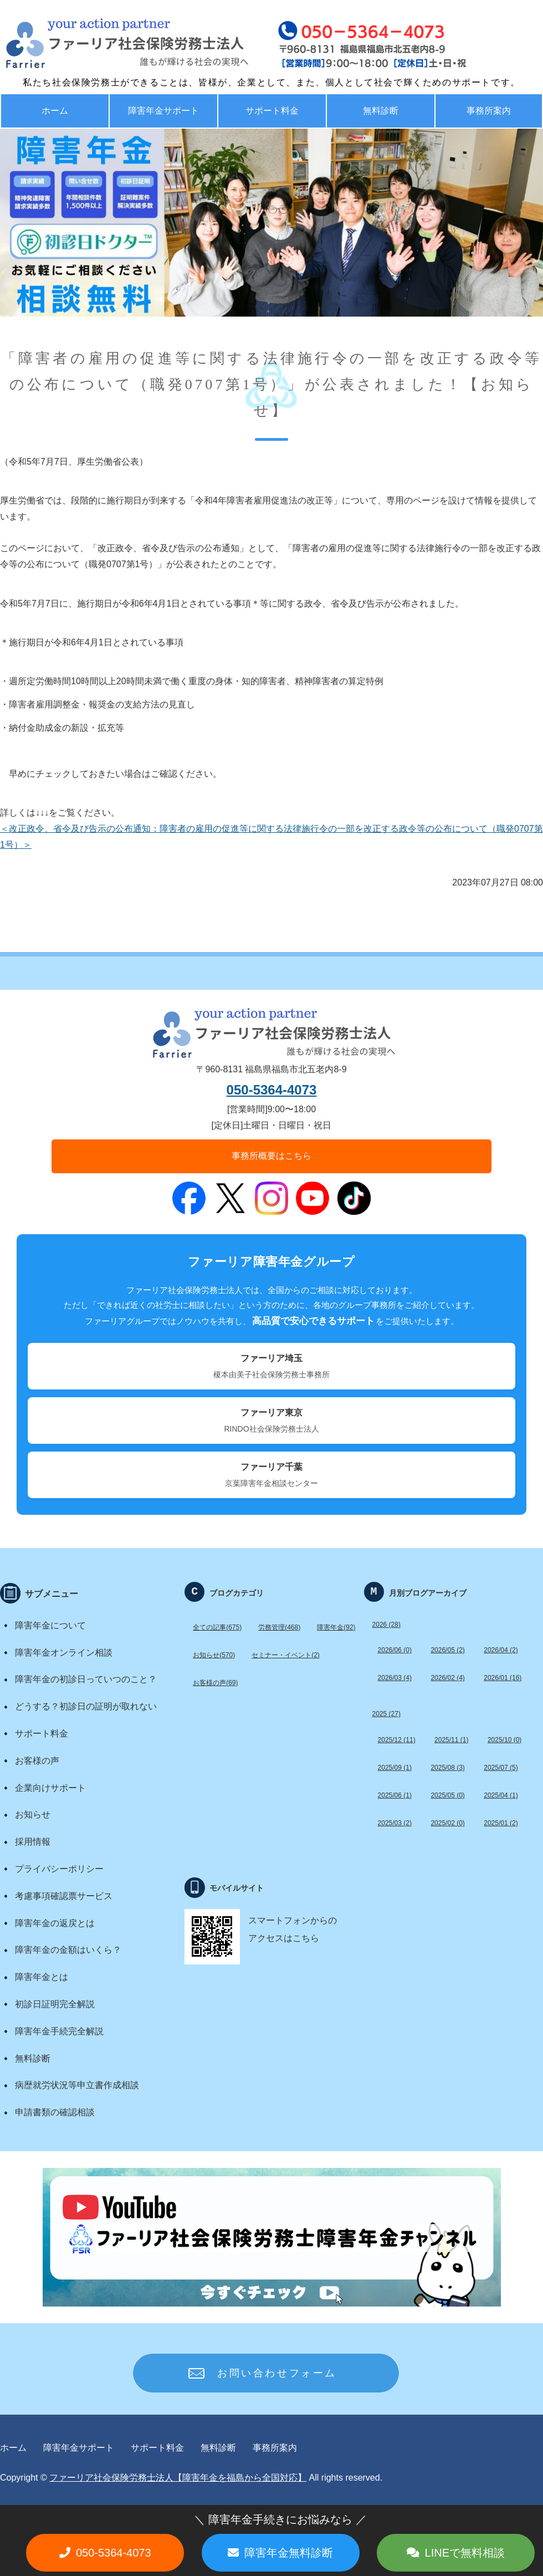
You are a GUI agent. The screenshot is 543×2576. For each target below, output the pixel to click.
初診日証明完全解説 (55, 2004)
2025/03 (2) (395, 1823)
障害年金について (50, 1625)
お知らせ (32, 1814)
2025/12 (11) (397, 1740)
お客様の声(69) (215, 1683)
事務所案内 (275, 2447)
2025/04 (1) (501, 1795)
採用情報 (32, 1841)
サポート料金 (272, 110)
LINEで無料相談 (465, 2553)
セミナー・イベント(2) (286, 1655)
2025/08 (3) (447, 1767)
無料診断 (380, 110)
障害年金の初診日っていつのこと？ (86, 1679)
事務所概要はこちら (271, 1155)
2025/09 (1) (395, 1767)
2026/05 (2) (447, 1650)
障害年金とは (41, 1977)
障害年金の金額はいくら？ (68, 1949)
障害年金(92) (336, 1627)
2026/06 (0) (395, 1650)
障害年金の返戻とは (55, 1923)
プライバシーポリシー (59, 1869)
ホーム (55, 110)
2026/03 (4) (395, 1678)
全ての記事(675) (217, 1627)
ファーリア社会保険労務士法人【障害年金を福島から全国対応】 (177, 2477)
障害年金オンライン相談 (63, 1652)
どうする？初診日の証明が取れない (86, 1706)
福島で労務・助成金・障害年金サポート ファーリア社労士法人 (102, 44)
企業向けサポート (50, 1788)
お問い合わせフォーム (277, 2373)
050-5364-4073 (272, 1089)
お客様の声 (37, 1760)
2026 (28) (386, 1624)
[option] (271, 223)
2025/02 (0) (447, 1823)
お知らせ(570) (214, 1655)
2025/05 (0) (447, 1795)
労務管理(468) (279, 1627)
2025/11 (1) (451, 1740)
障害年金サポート (163, 110)
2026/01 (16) (502, 1678)
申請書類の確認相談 (55, 2112)
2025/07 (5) (501, 1767)
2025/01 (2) (501, 1823)
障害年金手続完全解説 (59, 2031)
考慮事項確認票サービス (63, 1896)
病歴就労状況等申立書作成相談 (77, 2085)
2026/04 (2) (501, 1650)
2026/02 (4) (447, 1678)
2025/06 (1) (395, 1795)
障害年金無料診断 (288, 2553)
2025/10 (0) (504, 1740)
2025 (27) (386, 1714)
